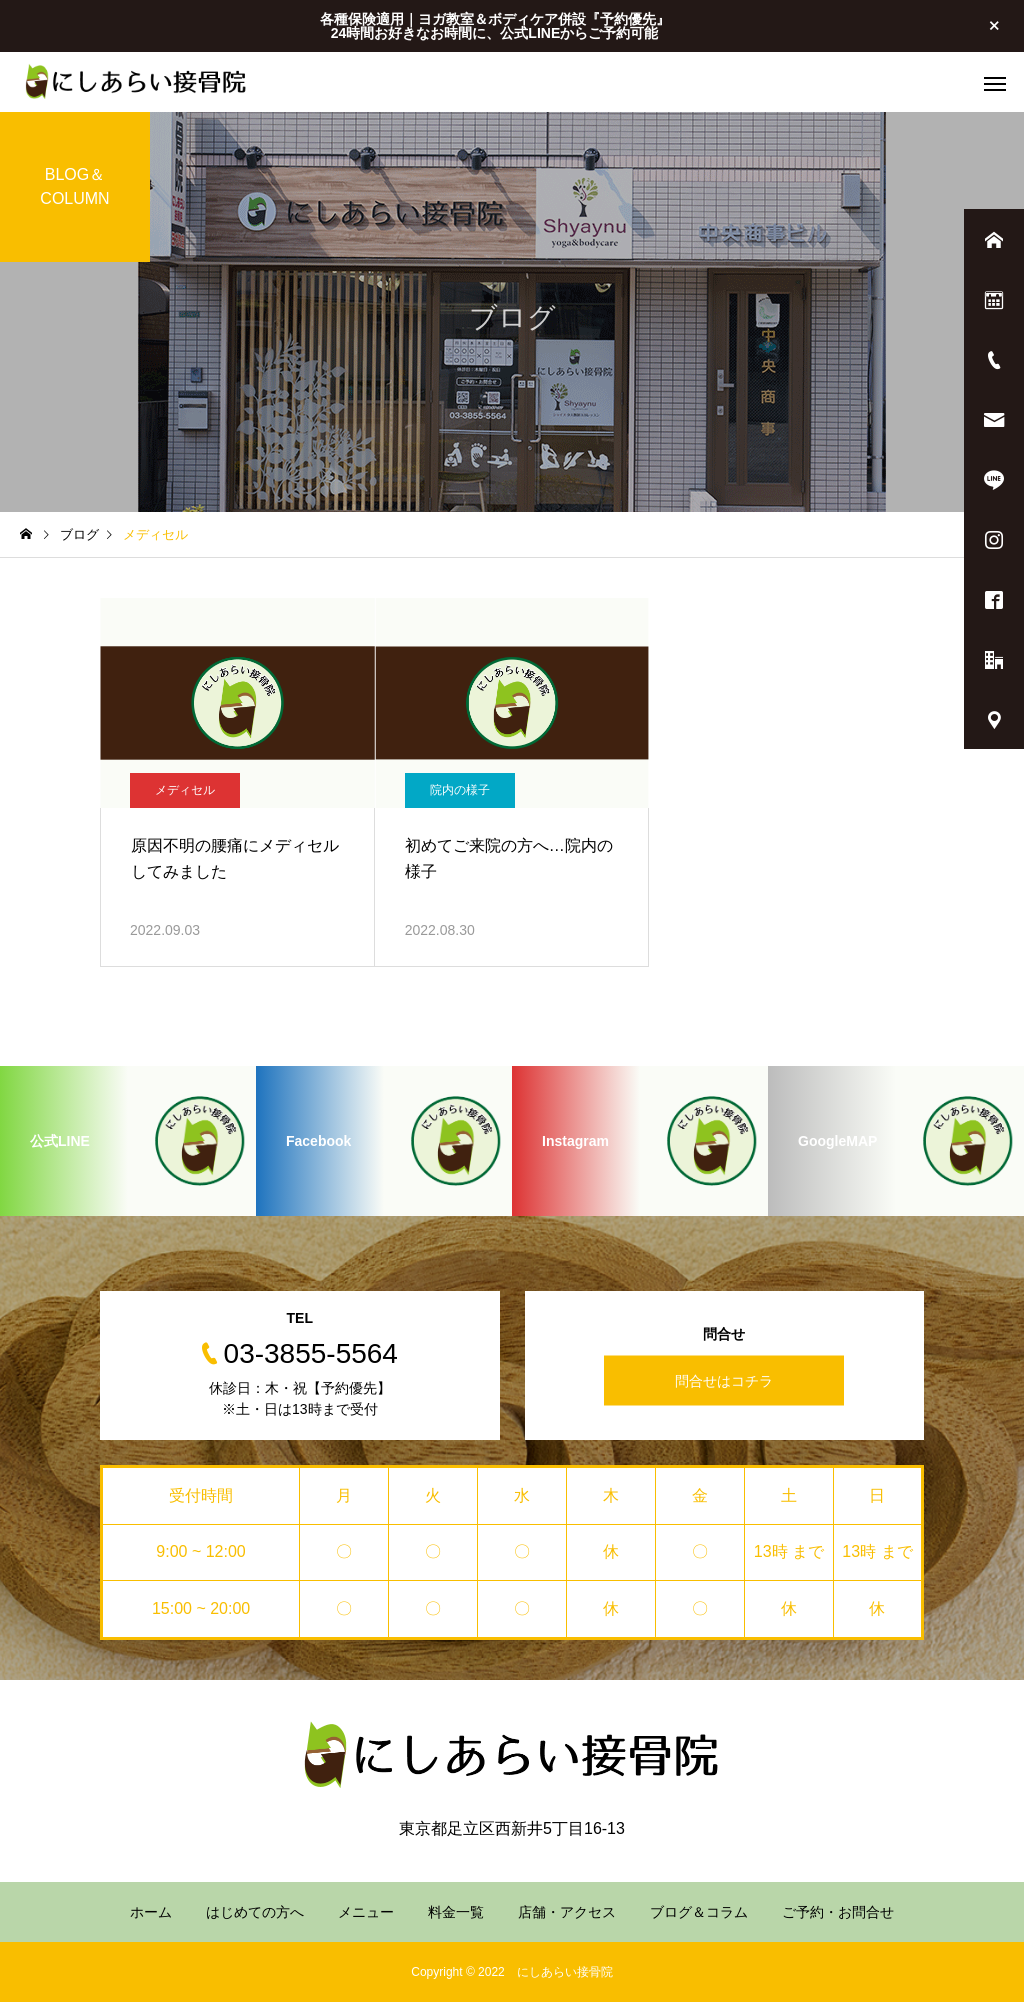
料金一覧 (456, 1912)
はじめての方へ (255, 1912)
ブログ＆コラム (699, 1912)
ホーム (151, 1912)
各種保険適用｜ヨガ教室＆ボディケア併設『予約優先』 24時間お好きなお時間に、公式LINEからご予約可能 (495, 26)
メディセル (185, 790)
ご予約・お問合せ (838, 1912)
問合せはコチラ (724, 1380)
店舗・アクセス (567, 1912)
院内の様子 (460, 790)
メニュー (366, 1912)
